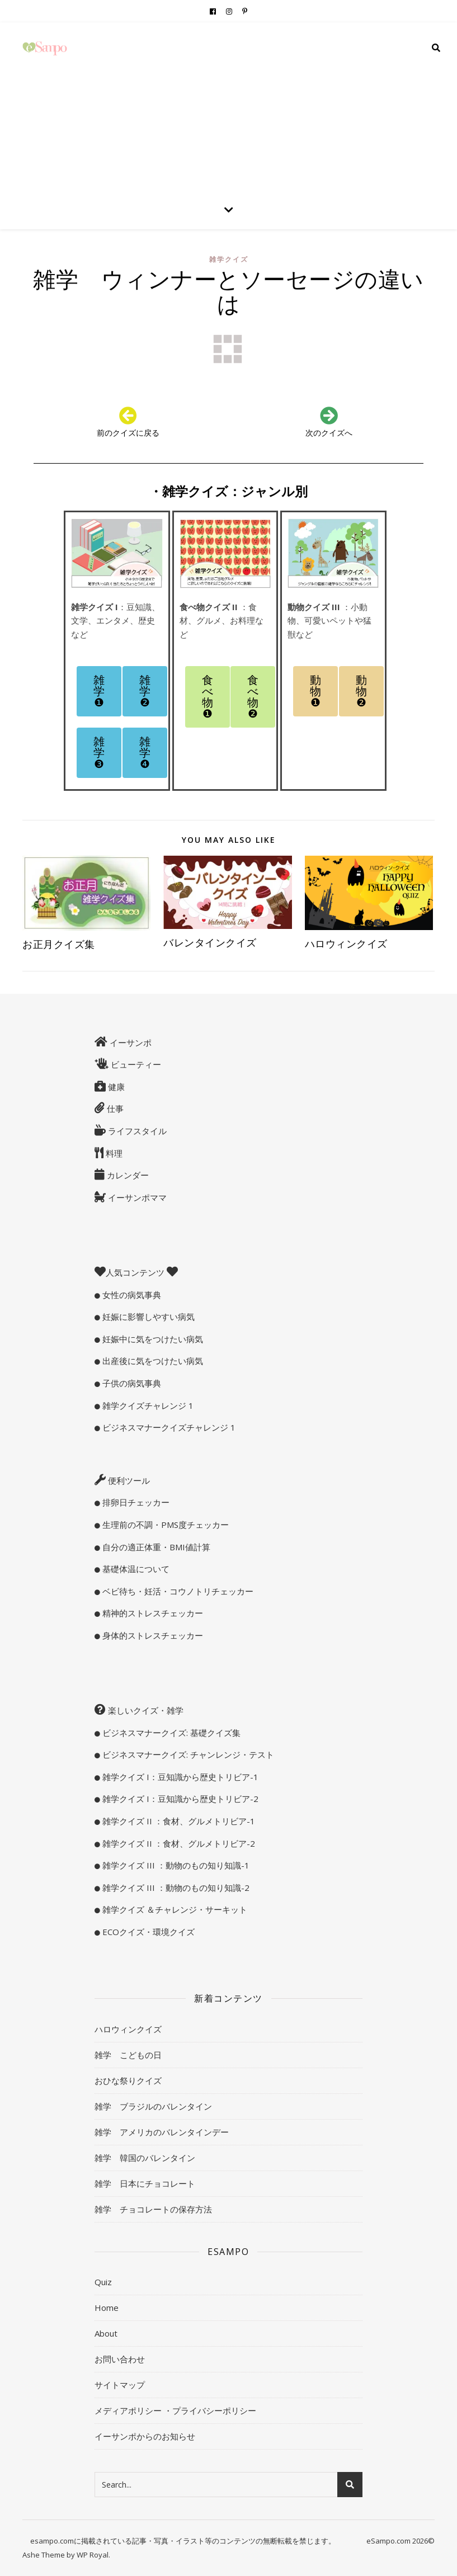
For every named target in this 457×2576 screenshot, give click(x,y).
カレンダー (127, 1175)
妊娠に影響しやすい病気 (147, 1316)
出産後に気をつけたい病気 (151, 1360)
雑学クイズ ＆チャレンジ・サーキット (173, 1909)
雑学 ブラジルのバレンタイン (153, 2106)
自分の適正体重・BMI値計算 (155, 1547)
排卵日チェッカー (134, 1502)
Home (107, 2307)
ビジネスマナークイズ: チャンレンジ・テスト (187, 1754)
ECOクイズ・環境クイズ (147, 1931)
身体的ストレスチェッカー (151, 1635)
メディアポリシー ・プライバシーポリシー (175, 2410)
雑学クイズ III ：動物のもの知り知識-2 (174, 1887)
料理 (113, 1153)
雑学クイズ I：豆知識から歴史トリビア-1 (179, 1776)
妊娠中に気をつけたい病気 (151, 1338)
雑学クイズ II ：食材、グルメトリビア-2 (177, 1843)
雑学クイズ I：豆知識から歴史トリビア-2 (179, 1798)
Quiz (103, 2281)
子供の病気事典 (130, 1383)
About (106, 2333)
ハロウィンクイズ (346, 943)
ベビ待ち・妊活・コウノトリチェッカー (176, 1591)
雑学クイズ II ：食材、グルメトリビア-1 (177, 1821)
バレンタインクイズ (210, 942)
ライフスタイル (136, 1130)
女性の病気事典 (130, 1294)
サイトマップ (120, 2384)
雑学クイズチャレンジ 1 (147, 1405)
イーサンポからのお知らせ (145, 2436)
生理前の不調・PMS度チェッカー (164, 1524)
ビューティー (135, 1064)
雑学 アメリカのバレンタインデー (162, 2132)
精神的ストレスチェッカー (151, 1613)
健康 (115, 1086)
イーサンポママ (136, 1197)
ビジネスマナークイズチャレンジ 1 (167, 1427)
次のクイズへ (328, 432)
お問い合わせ (120, 2359)
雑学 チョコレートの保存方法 (153, 2209)
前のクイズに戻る (128, 432)
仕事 (114, 1108)
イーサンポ (129, 1042)
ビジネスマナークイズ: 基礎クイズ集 (170, 1732)
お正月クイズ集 (63, 944)
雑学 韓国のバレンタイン (145, 2157)
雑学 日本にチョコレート (145, 2183)
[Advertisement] (228, 106)
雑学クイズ (228, 259)
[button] (99, 691)
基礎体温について (134, 1568)
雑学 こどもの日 (128, 2054)
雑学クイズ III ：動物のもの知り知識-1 (174, 1865)
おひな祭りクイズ (128, 2080)
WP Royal (93, 2555)
